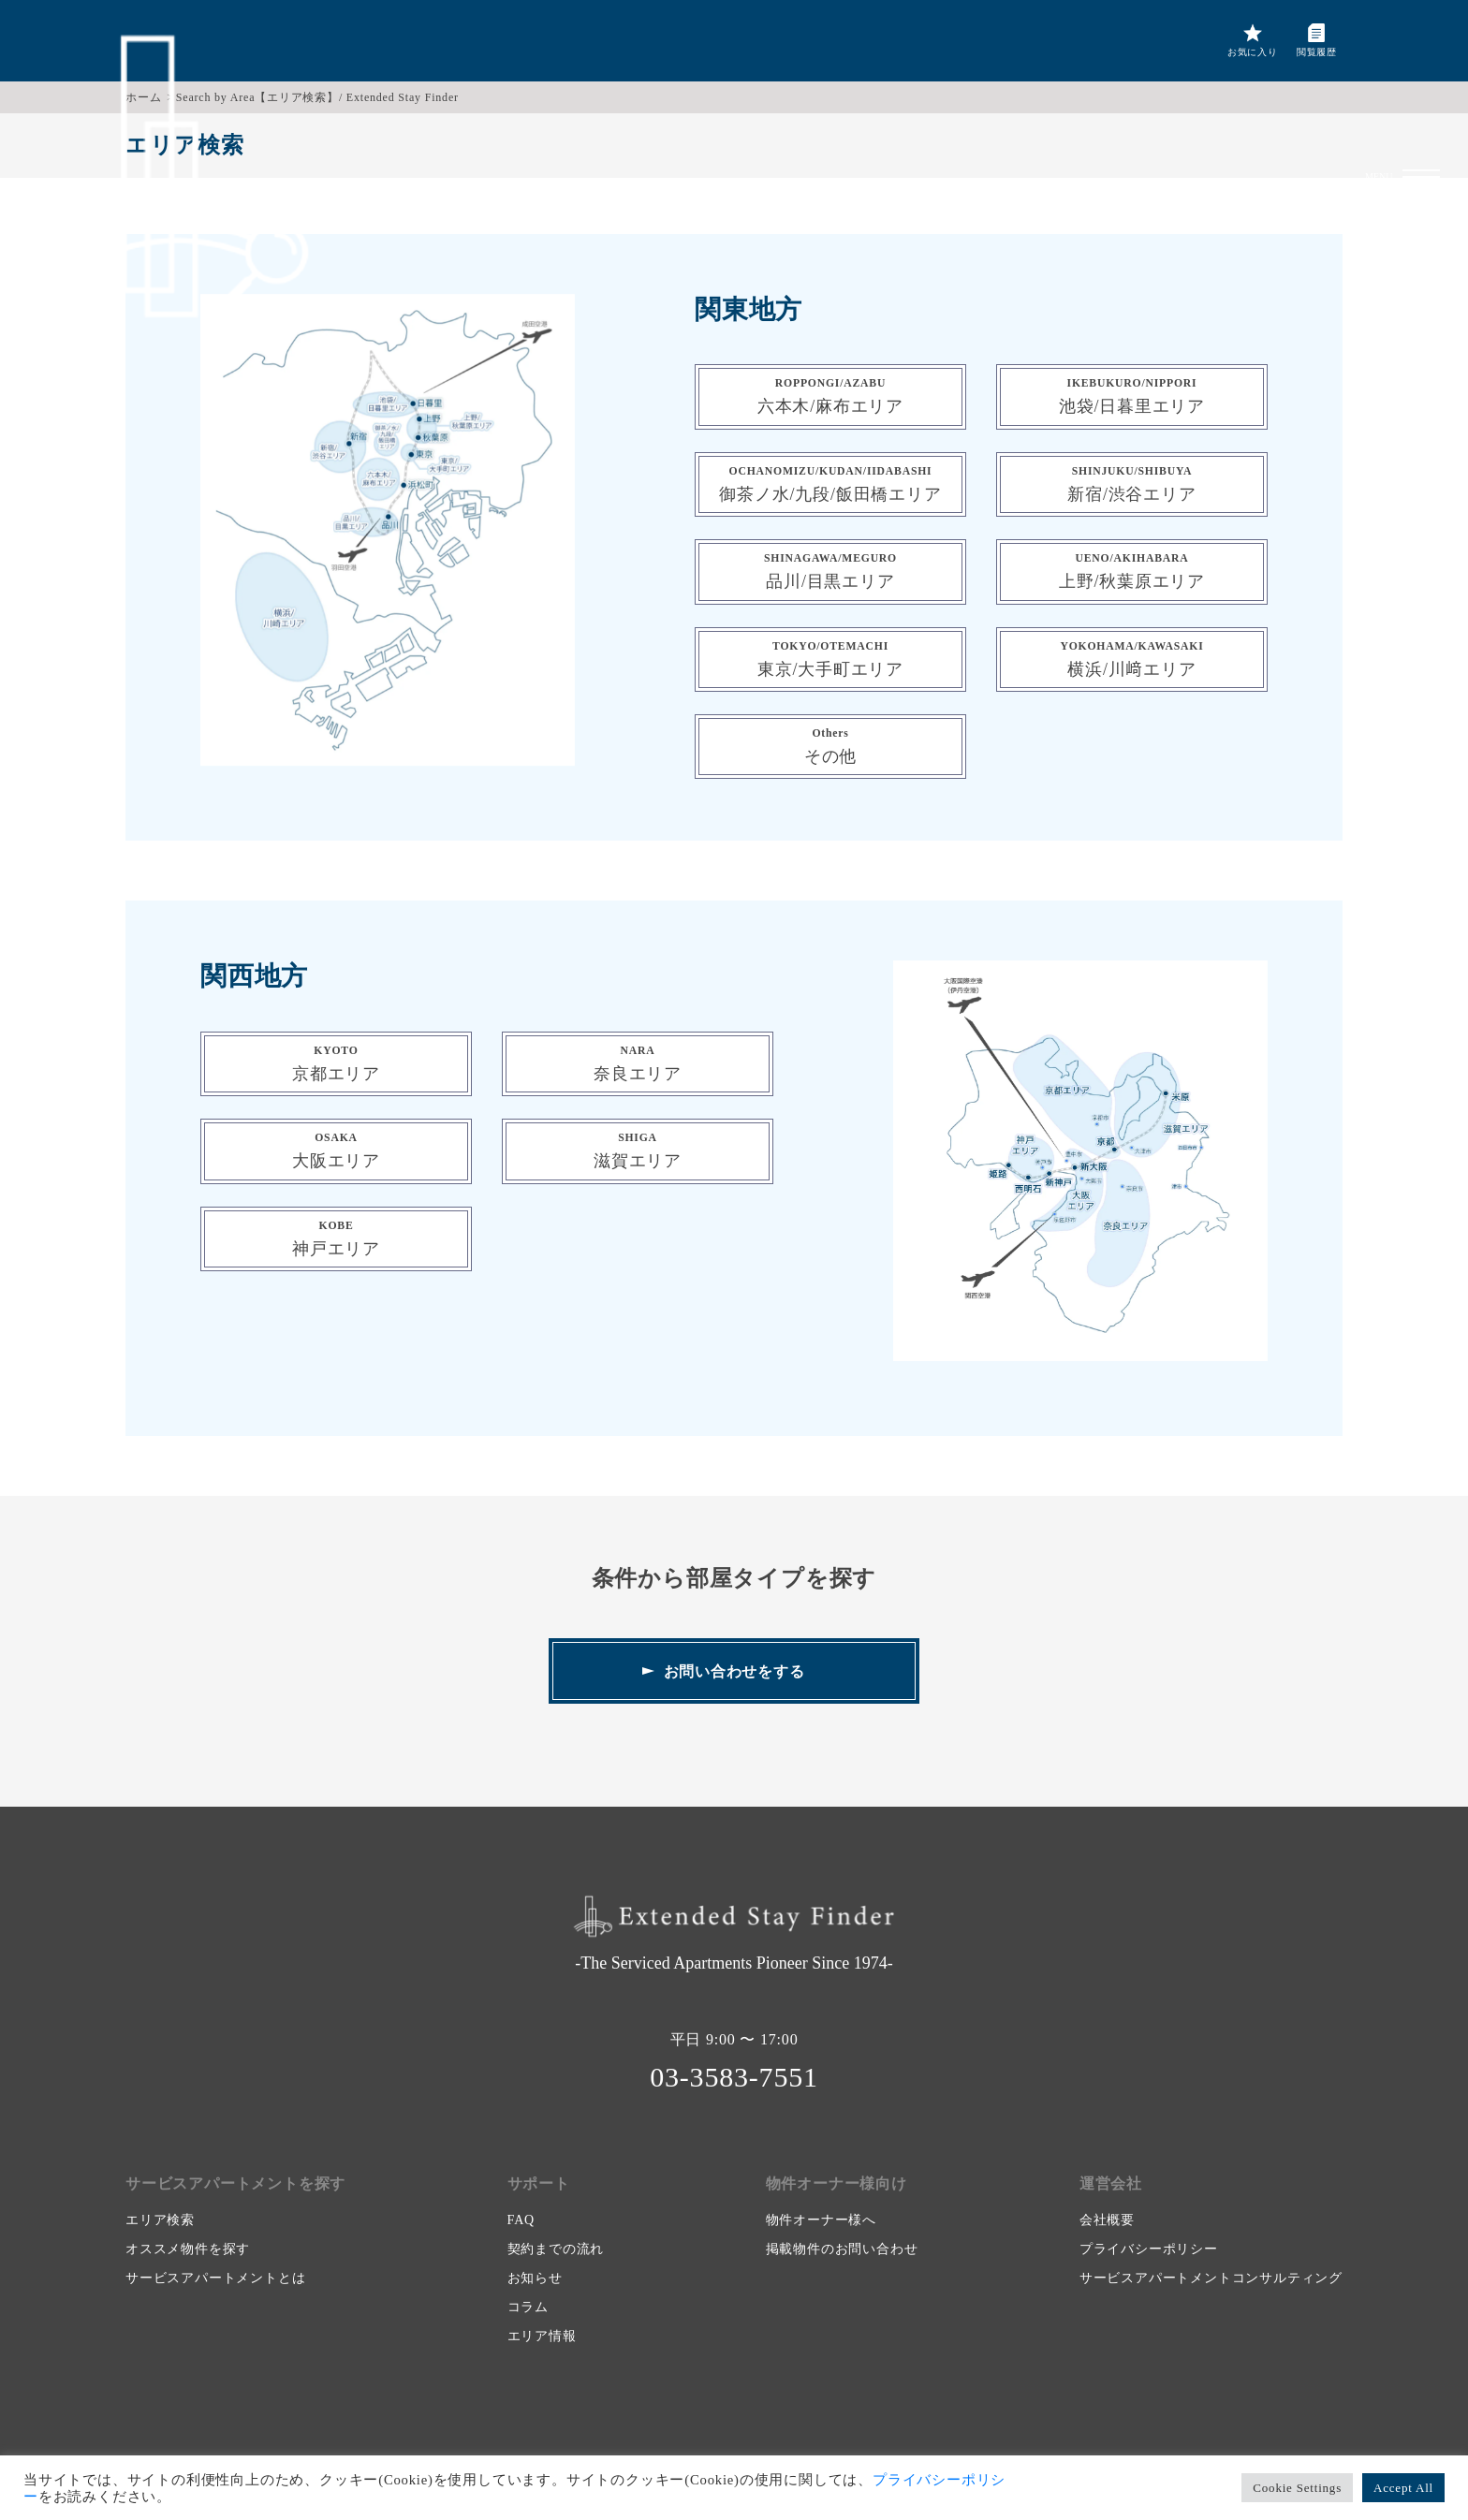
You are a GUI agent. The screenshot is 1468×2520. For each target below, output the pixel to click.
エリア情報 (542, 2336)
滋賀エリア (638, 1151)
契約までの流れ (556, 2249)
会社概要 (1107, 2220)
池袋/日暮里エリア (1132, 396)
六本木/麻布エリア (830, 396)
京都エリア (336, 1064)
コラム (528, 2307)
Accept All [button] (1403, 2488)
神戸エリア (336, 1239)
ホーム (143, 97)
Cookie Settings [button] (1297, 2488)
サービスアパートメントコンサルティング (1211, 2278)
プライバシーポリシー (1148, 2249)
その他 (830, 746)
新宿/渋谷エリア (1131, 484)
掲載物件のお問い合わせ (842, 2249)
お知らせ (535, 2278)
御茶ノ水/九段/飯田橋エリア (830, 484)
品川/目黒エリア (830, 571)
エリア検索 (160, 2220)
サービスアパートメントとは (215, 2278)
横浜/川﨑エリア (1131, 659)
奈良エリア (638, 1064)
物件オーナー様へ (821, 2220)
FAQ (521, 2220)
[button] (1421, 42)
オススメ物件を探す (187, 2249)
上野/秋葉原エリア (1132, 571)
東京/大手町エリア (830, 659)
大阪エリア (336, 1151)
